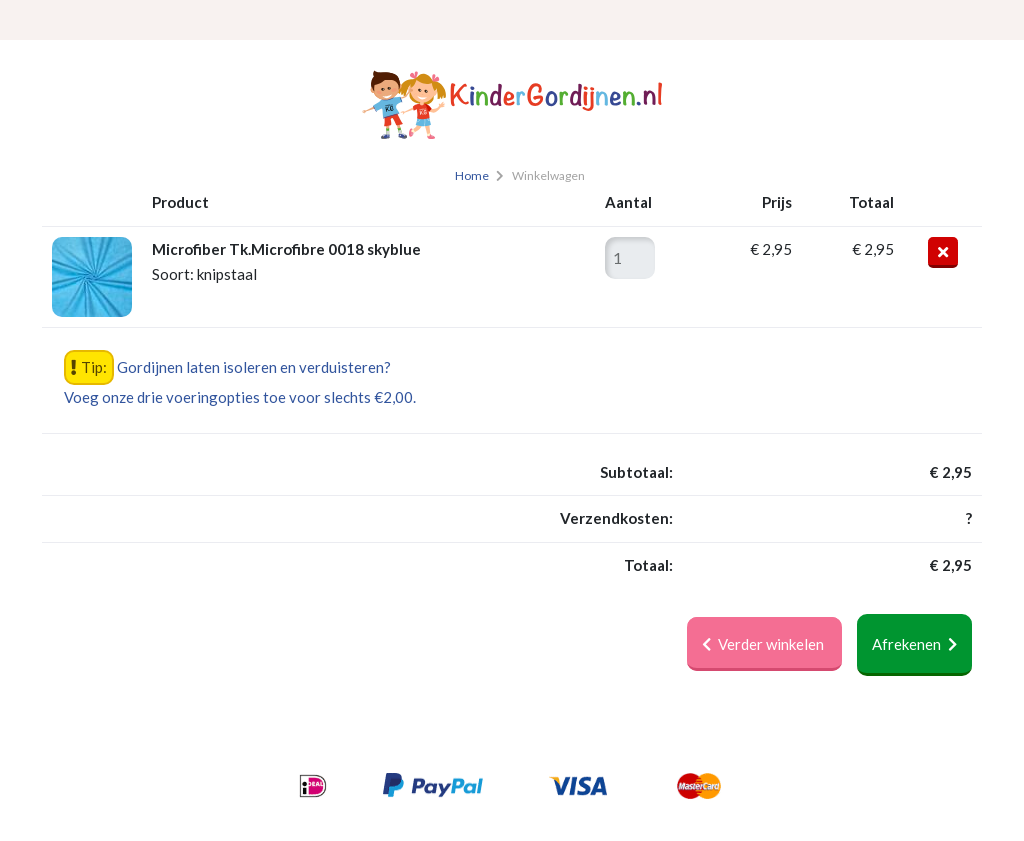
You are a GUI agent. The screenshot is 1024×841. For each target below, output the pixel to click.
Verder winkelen (764, 644)
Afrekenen (914, 644)
